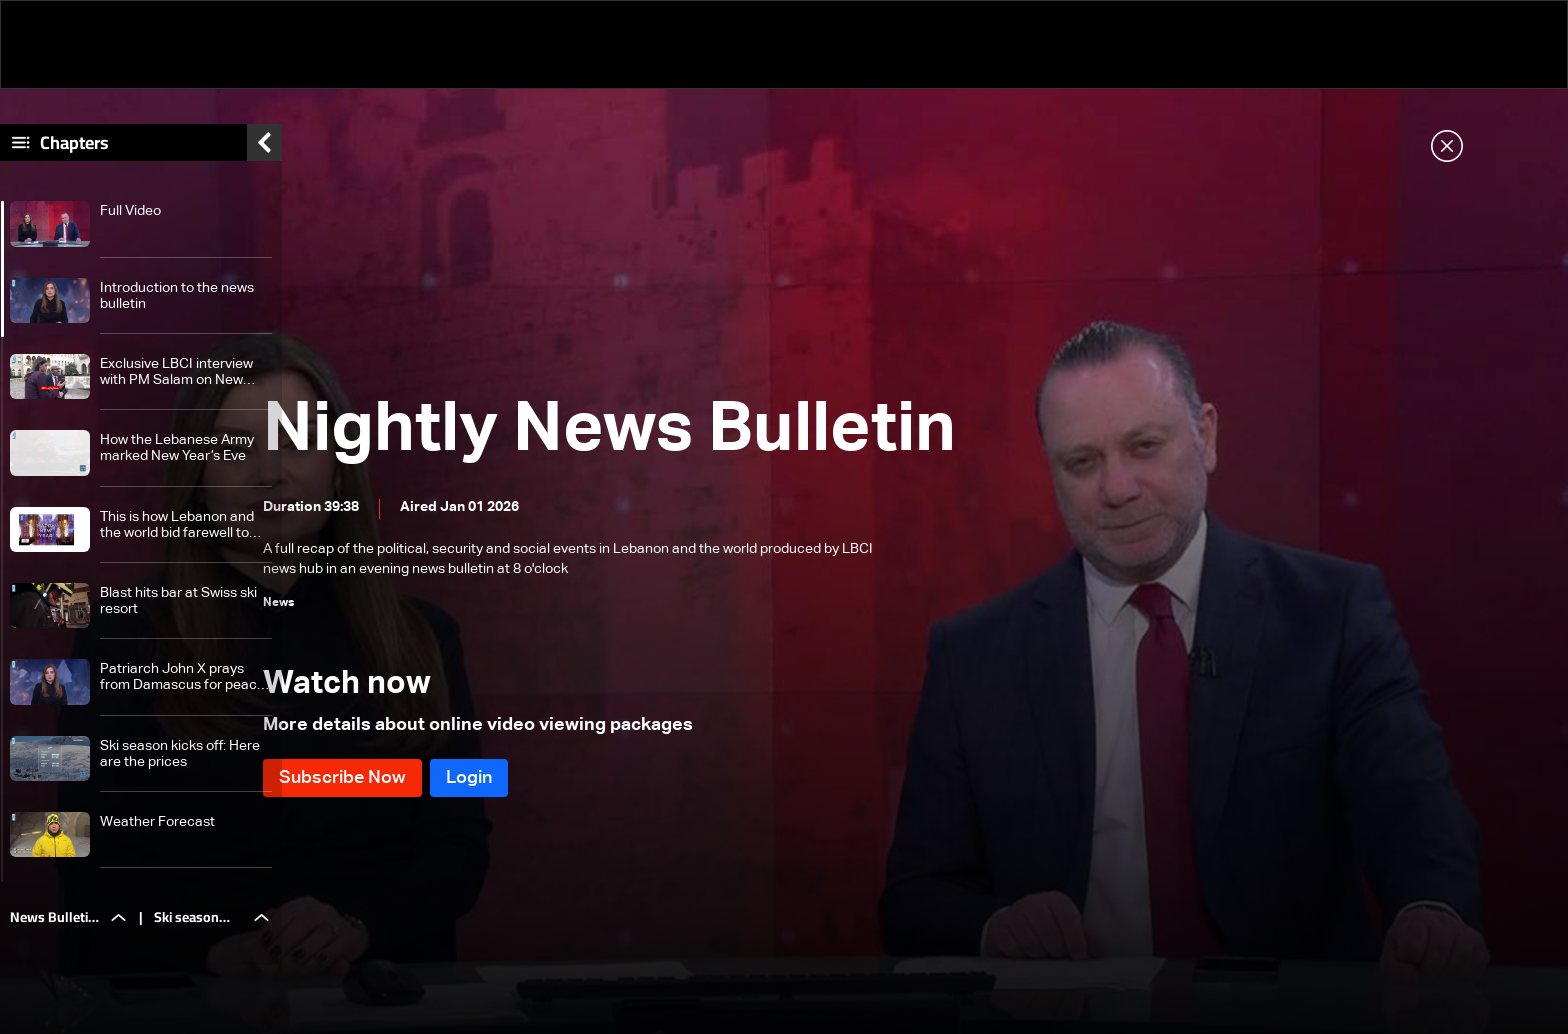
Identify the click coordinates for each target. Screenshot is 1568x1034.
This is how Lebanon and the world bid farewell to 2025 (177, 535)
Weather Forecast (157, 833)
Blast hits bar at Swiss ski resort (178, 612)
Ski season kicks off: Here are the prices (180, 764)
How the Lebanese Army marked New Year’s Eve (177, 459)
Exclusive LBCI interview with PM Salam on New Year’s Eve (176, 383)
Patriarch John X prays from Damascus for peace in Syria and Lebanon (182, 688)
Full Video (130, 222)
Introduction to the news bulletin (177, 306)
